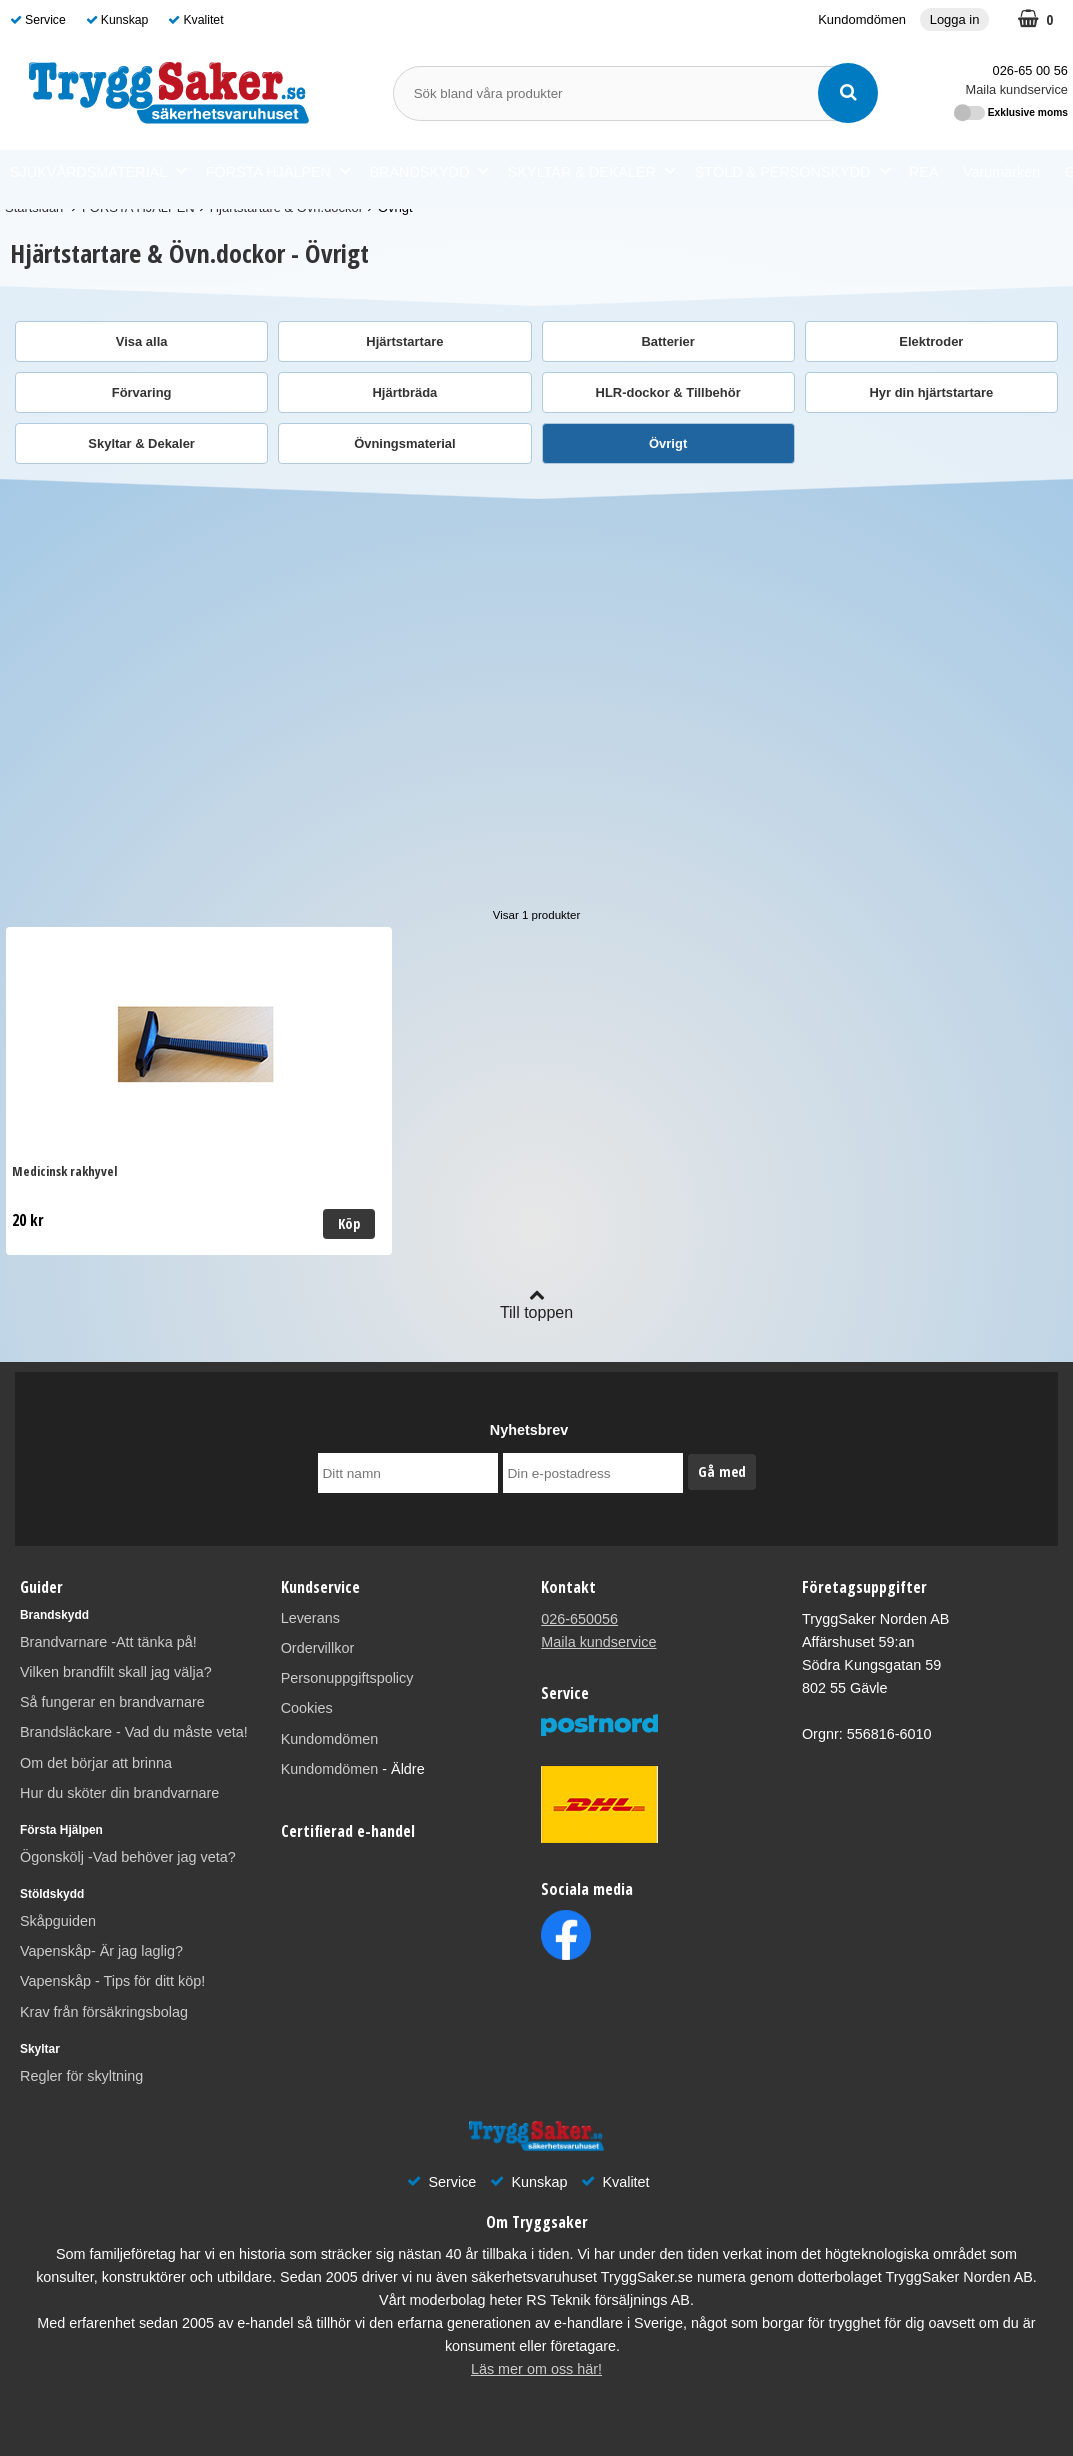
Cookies (307, 1708)
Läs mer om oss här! (536, 2369)
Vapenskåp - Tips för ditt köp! (112, 1981)
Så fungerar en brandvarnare (112, 1702)
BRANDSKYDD (428, 171)
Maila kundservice (1017, 89)
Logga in (955, 19)
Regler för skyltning (81, 2076)
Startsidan (34, 207)
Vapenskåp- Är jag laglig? (101, 1951)
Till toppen (536, 1303)
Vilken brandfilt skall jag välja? (116, 1672)
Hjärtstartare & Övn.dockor (286, 207)
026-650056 (579, 1619)
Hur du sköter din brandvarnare (119, 1793)
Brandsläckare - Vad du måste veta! (134, 1732)
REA (924, 172)
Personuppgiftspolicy (347, 1678)
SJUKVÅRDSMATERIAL (98, 171)
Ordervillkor (318, 1648)
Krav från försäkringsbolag (104, 2012)
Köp (232, 1223)
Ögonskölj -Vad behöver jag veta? (128, 1857)
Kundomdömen (862, 19)
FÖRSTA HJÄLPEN (278, 171)
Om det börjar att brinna (96, 1763)
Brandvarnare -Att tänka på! (108, 1642)
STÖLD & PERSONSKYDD (792, 171)
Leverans (310, 1618)
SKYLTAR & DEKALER (591, 171)
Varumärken (1001, 172)
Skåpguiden (58, 1921)
